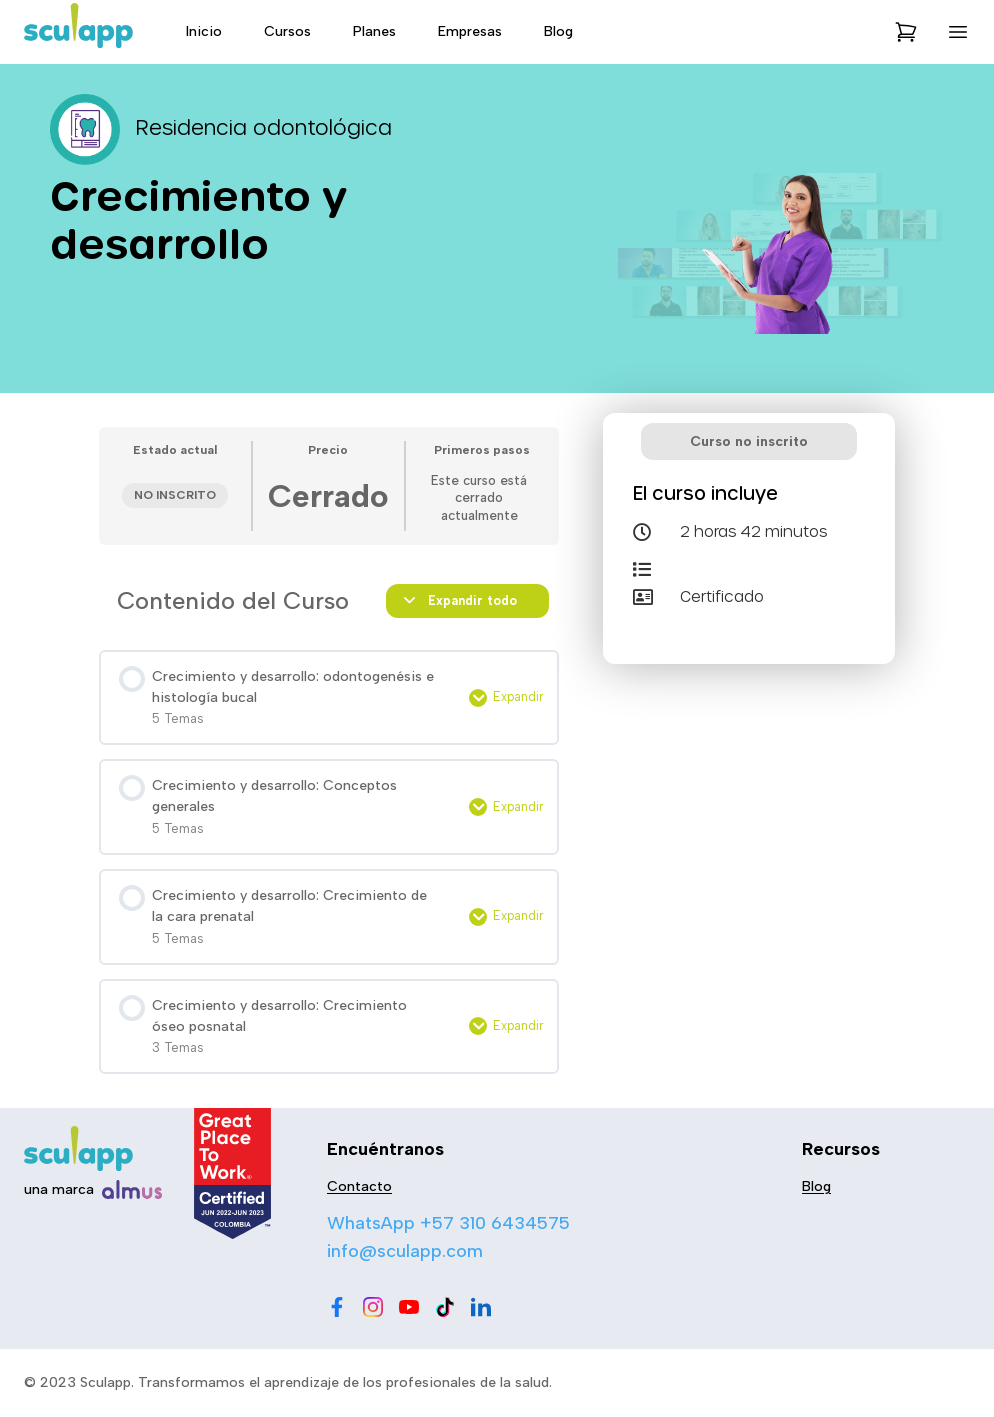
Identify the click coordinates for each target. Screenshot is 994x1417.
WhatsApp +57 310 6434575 (448, 1223)
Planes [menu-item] (374, 31)
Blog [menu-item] (558, 31)
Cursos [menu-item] (287, 31)
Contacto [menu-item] (359, 1186)
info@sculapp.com (405, 1251)
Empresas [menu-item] (470, 31)
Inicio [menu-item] (204, 31)
